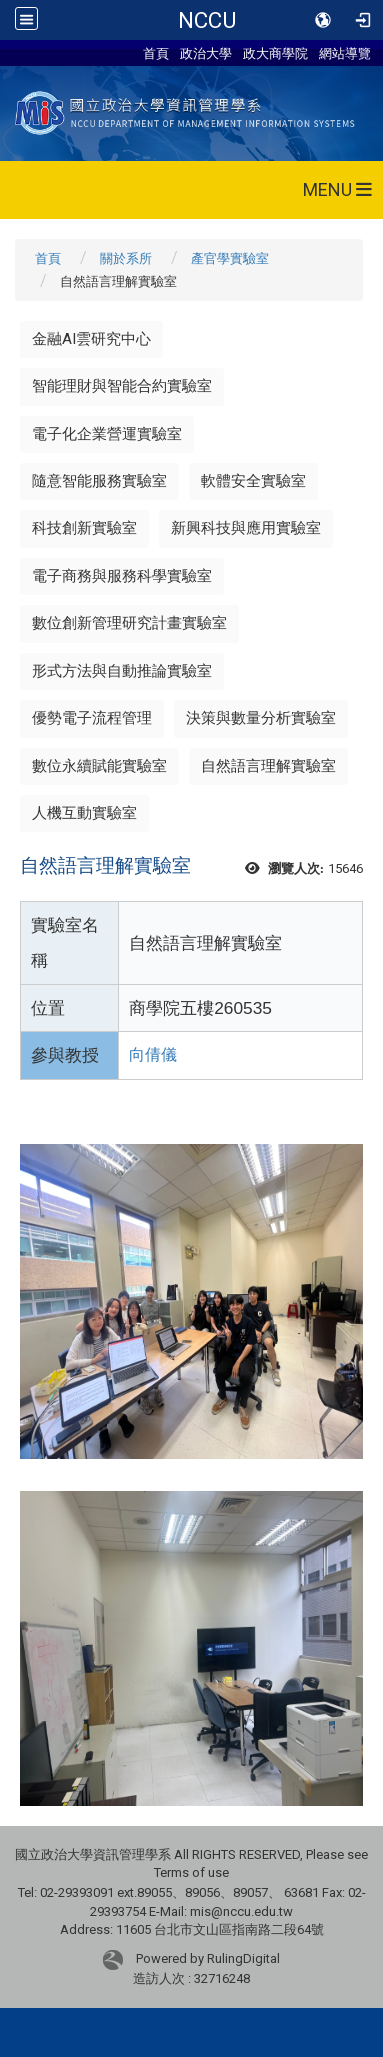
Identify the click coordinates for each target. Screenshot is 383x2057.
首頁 (156, 53)
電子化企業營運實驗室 (107, 434)
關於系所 (126, 258)
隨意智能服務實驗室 (99, 481)
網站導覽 (345, 53)
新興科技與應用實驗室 (246, 528)
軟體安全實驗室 (253, 481)
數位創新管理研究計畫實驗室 (129, 623)
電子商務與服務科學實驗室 (122, 576)
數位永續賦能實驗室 (99, 766)
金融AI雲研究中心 (91, 339)
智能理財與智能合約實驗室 (122, 386)
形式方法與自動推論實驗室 (122, 671)
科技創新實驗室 (84, 528)
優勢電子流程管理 (92, 718)
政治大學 (206, 53)
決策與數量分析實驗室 (261, 718)
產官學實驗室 (230, 258)
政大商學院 (275, 53)
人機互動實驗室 (84, 813)
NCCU (207, 20)
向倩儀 (153, 1054)
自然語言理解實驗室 (268, 766)
